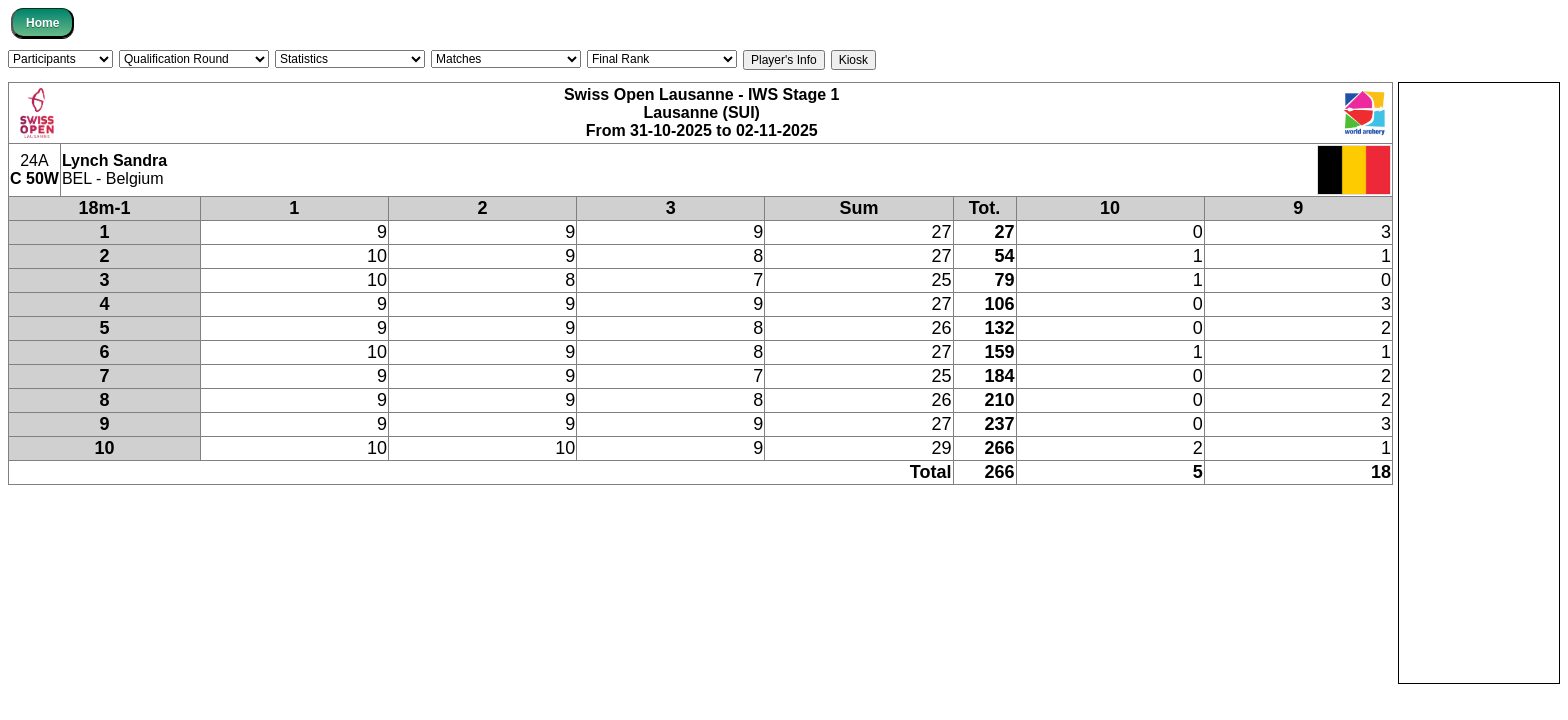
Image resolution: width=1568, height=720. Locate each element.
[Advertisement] (1479, 383)
